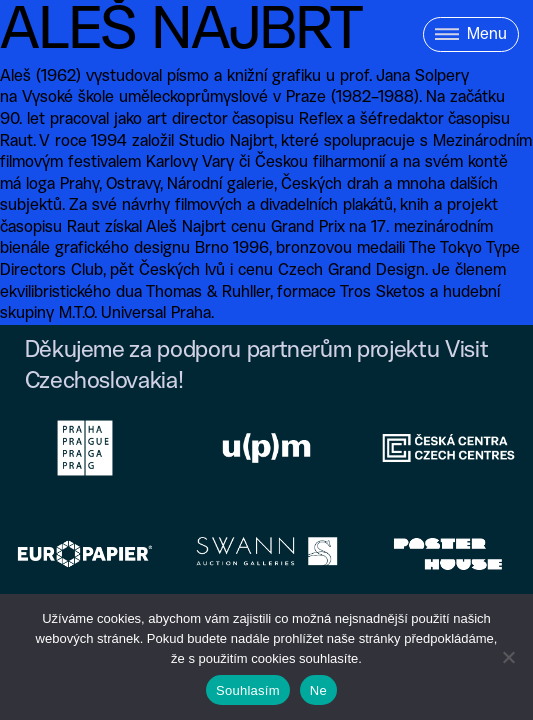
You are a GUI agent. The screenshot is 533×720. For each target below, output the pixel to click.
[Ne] (508, 657)
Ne (318, 690)
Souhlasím (248, 690)
